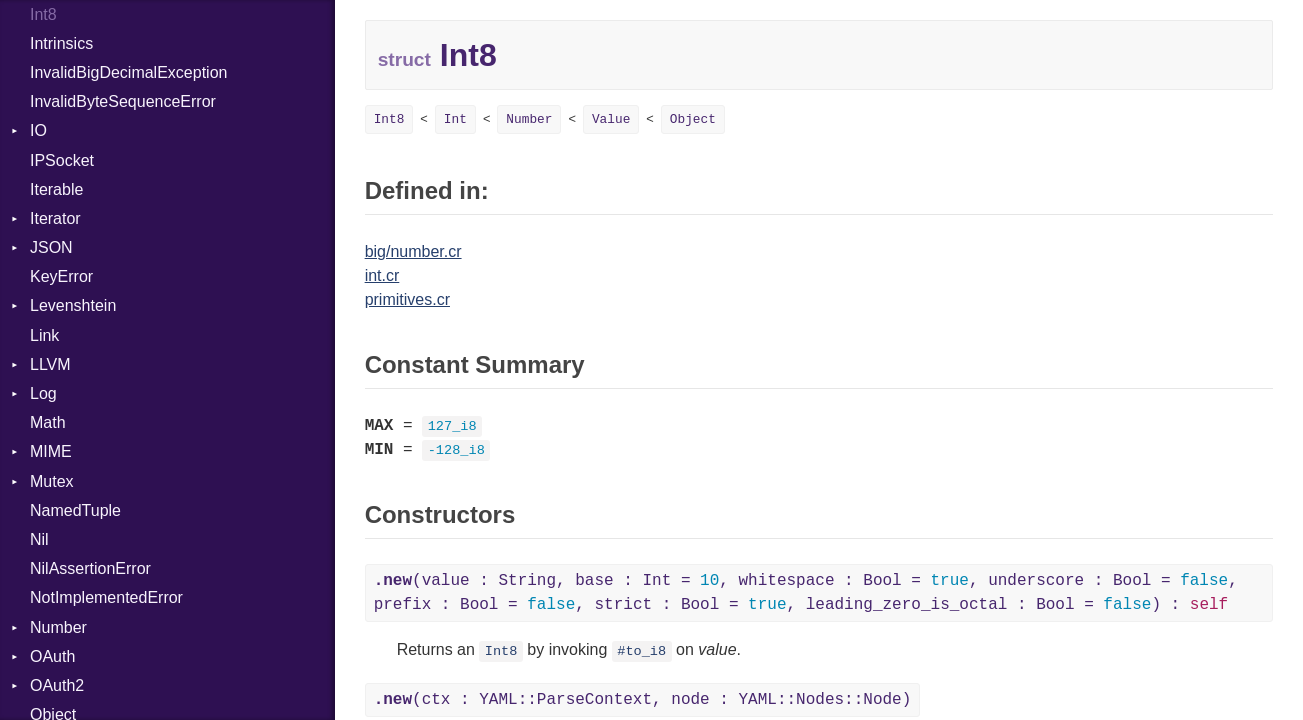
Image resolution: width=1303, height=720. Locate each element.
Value (611, 119)
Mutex (52, 481)
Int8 (389, 119)
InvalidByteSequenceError (123, 101)
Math (48, 422)
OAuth (52, 656)
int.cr (382, 275)
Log (43, 393)
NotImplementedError (106, 597)
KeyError (61, 276)
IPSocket (62, 160)
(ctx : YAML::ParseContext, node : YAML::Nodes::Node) (643, 700)
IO (38, 130)
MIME (51, 451)
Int (455, 119)
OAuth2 (57, 685)
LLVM (50, 364)
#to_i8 (641, 651)
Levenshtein (73, 305)
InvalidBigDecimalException (128, 72)
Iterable (56, 189)
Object (693, 119)
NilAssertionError (90, 568)
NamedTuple (75, 510)
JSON (51, 247)
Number (58, 627)
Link (44, 335)
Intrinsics (61, 43)
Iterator (55, 218)
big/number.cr (413, 251)
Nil (39, 539)
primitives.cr (407, 299)
